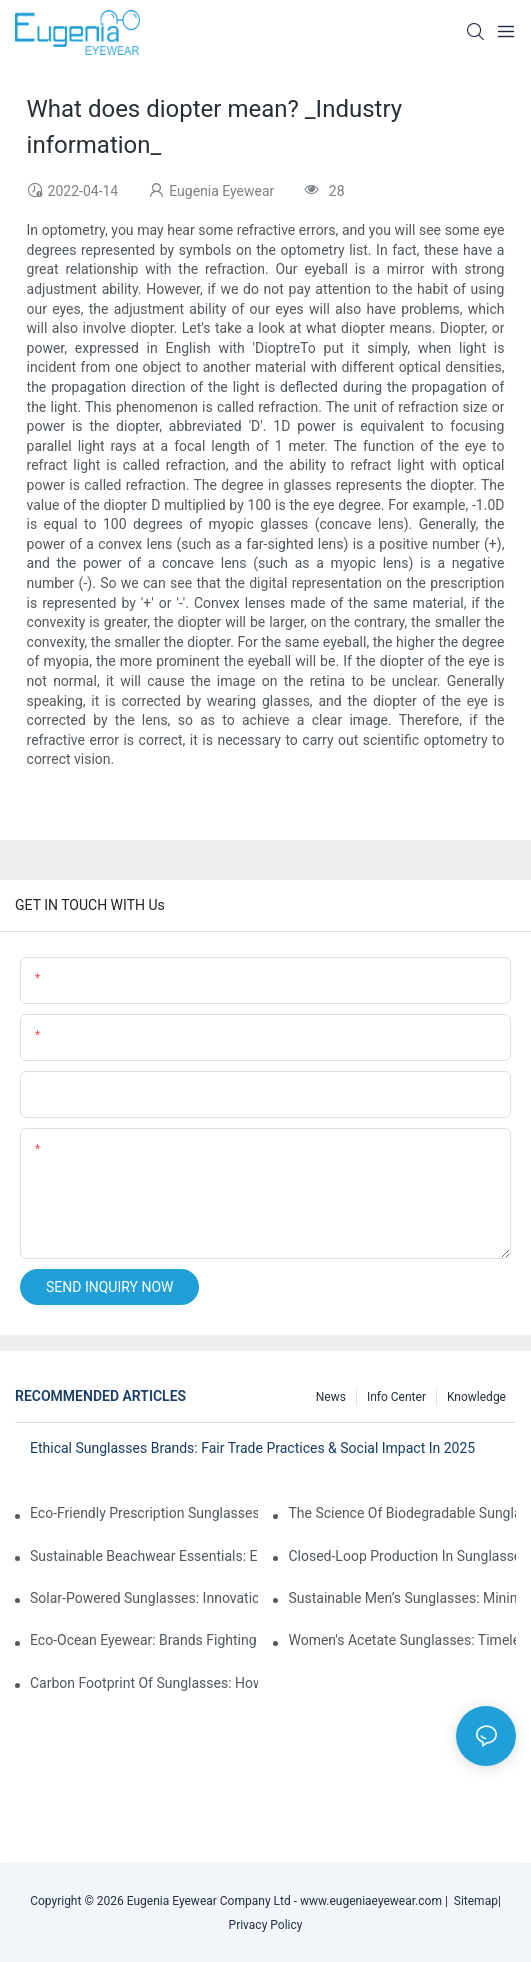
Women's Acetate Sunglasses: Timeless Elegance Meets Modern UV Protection (402, 1640)
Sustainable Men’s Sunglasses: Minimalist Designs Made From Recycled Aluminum (402, 1598)
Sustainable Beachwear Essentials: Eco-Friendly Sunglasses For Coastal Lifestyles (144, 1556)
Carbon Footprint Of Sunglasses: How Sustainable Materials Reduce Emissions (144, 1683)
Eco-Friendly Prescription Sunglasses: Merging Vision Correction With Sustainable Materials (144, 1513)
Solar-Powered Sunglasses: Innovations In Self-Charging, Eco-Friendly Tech (144, 1598)
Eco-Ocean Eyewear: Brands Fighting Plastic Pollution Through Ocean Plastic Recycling (144, 1640)
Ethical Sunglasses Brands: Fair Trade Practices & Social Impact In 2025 (252, 1448)
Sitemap (473, 1901)
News (331, 1397)
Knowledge (476, 1397)
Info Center (396, 1397)
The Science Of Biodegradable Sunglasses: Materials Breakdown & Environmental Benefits (402, 1513)
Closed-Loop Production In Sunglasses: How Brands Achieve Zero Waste (402, 1556)
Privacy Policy (266, 1925)
